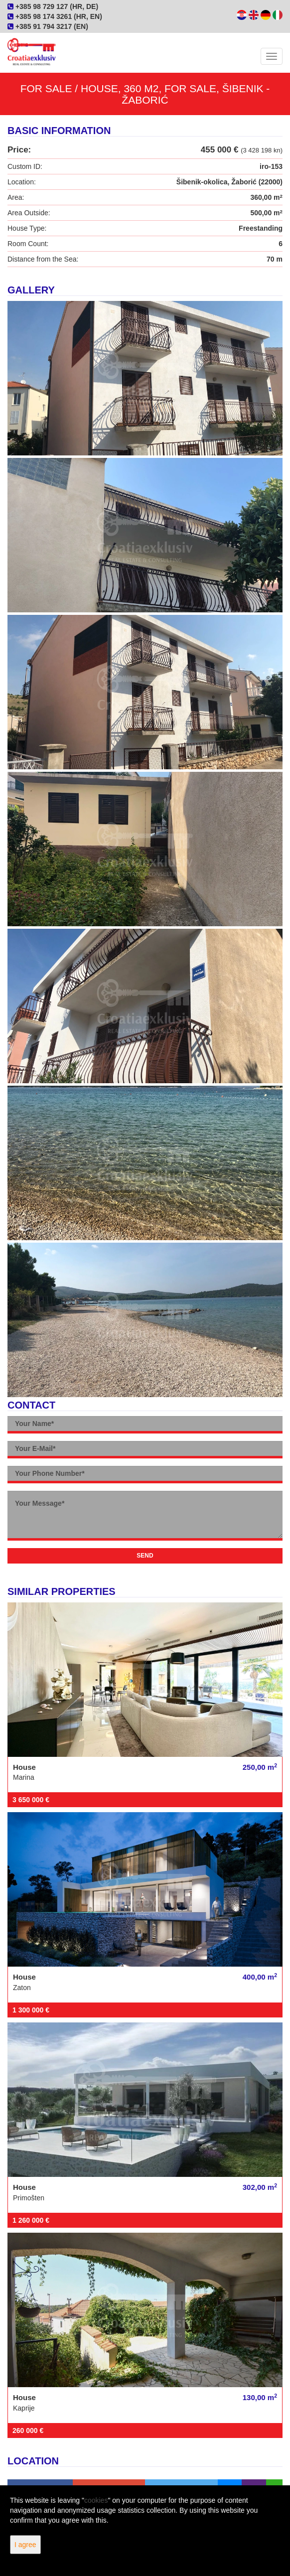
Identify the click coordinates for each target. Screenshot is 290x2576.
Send (145, 1555)
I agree (25, 2545)
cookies (96, 2500)
